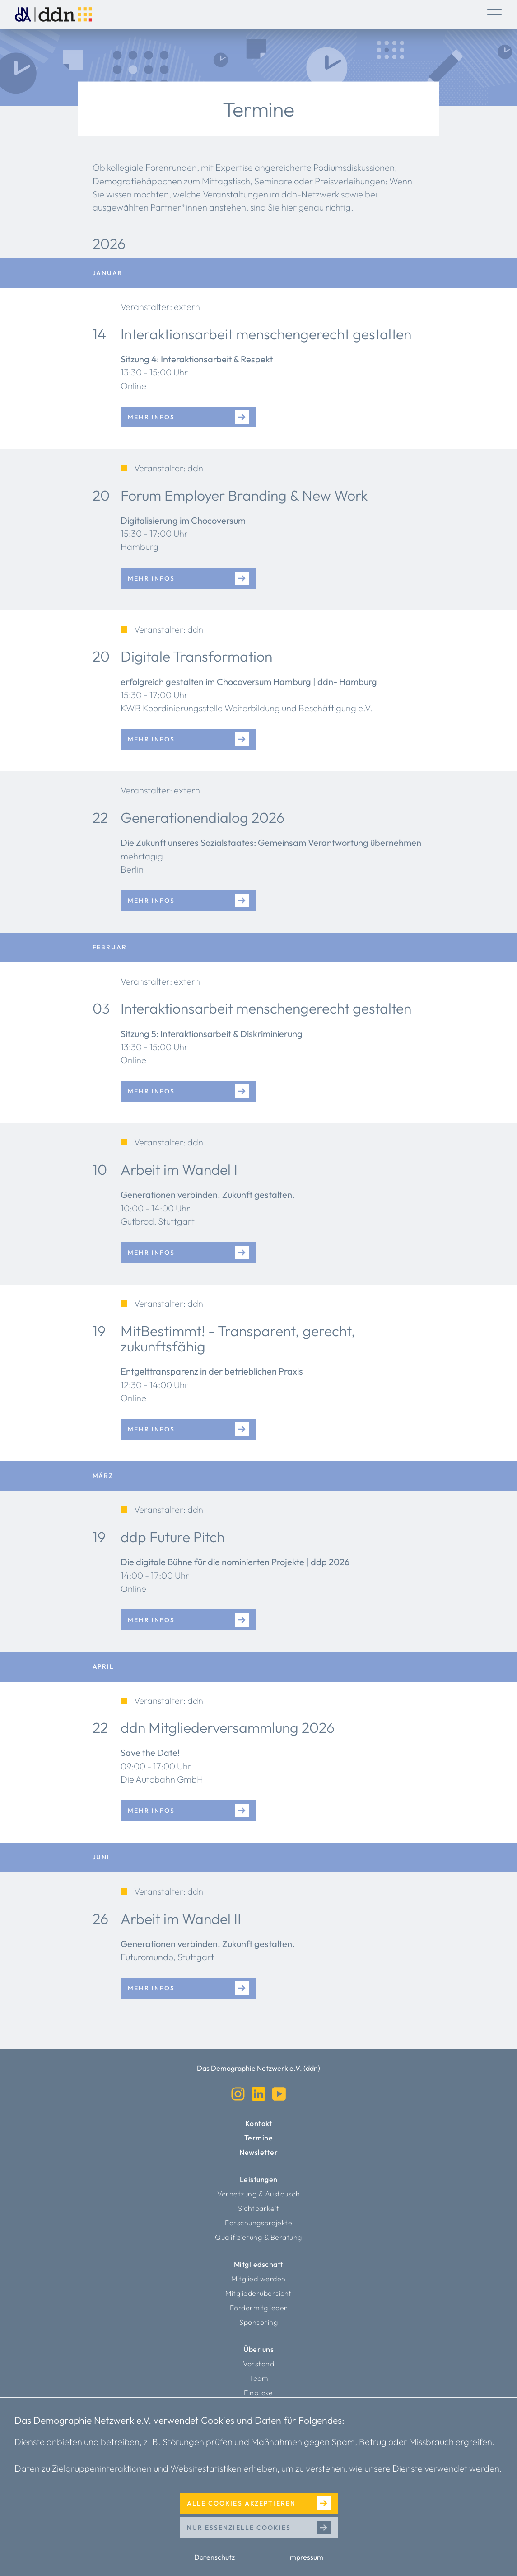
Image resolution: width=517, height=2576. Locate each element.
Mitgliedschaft (259, 2264)
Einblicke (258, 2392)
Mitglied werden (258, 2278)
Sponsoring (258, 2322)
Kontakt (258, 2123)
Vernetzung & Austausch (258, 2193)
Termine (258, 2137)
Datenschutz (214, 2557)
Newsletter (258, 2152)
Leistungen (259, 2179)
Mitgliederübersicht (258, 2293)
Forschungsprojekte (258, 2222)
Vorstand (258, 2363)
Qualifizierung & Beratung (258, 2237)
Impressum (305, 2557)
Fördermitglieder (259, 2307)
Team (258, 2378)
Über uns (258, 2349)
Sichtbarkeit (258, 2208)
